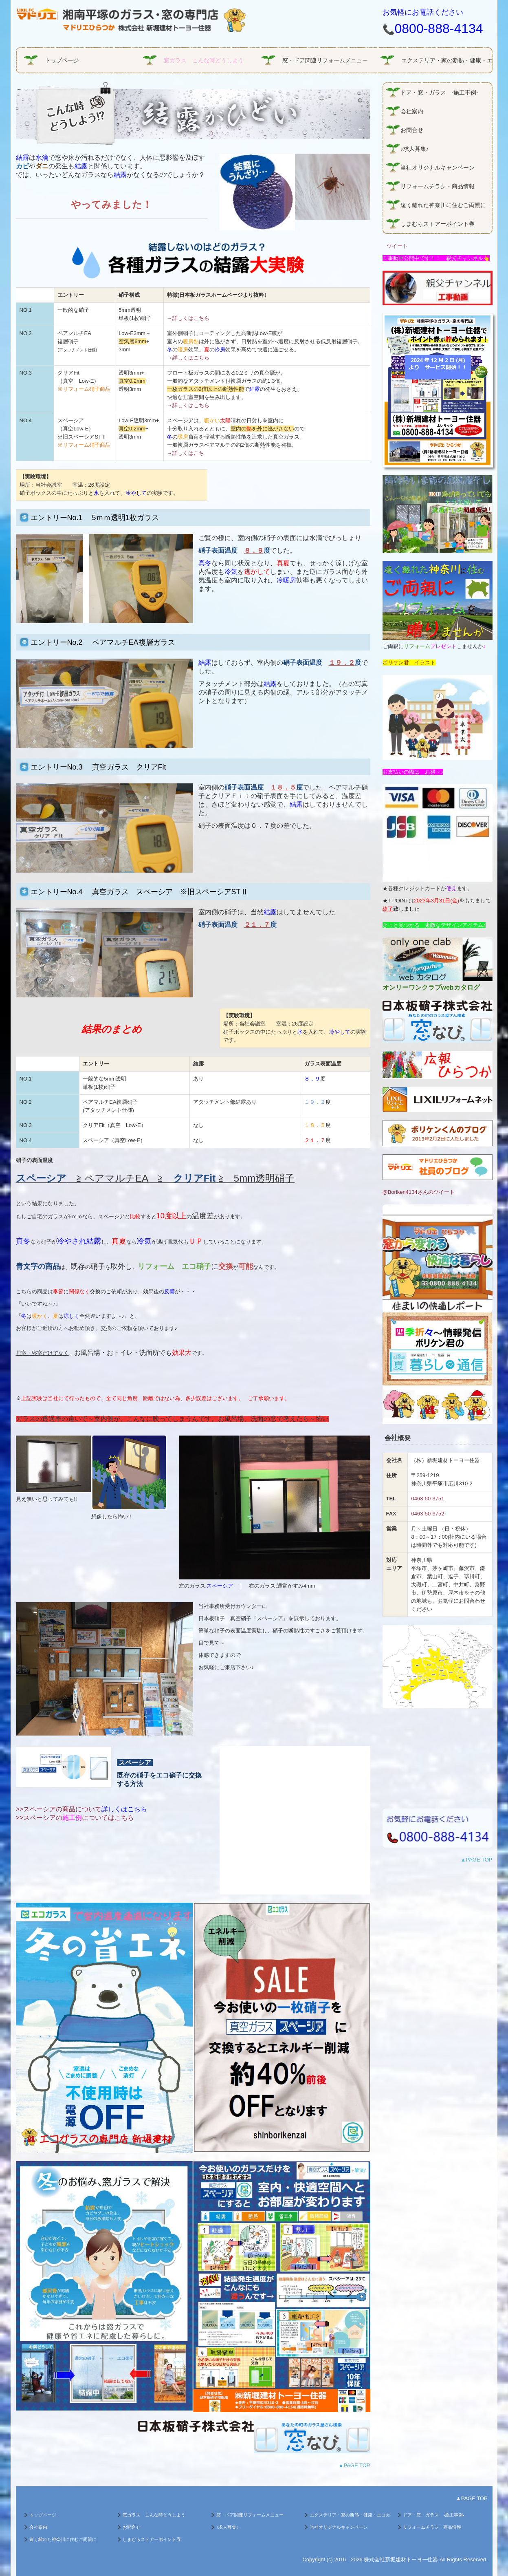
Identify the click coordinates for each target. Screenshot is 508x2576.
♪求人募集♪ (414, 149)
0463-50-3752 (427, 1514)
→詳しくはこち (185, 453)
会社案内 (414, 111)
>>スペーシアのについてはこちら (75, 1817)
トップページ (62, 60)
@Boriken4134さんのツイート (419, 1192)
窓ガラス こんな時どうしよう (204, 60)
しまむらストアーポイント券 (437, 224)
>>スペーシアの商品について (81, 1809)
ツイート (397, 246)
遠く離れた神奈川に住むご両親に (443, 205)
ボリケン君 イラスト (409, 662)
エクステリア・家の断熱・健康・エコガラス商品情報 (446, 60)
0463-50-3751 (427, 1498)
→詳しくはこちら (188, 318)
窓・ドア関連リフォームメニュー (325, 60)
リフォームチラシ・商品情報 (437, 186)
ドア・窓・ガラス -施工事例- (439, 92)
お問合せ (411, 130)
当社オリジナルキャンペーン (437, 167)
